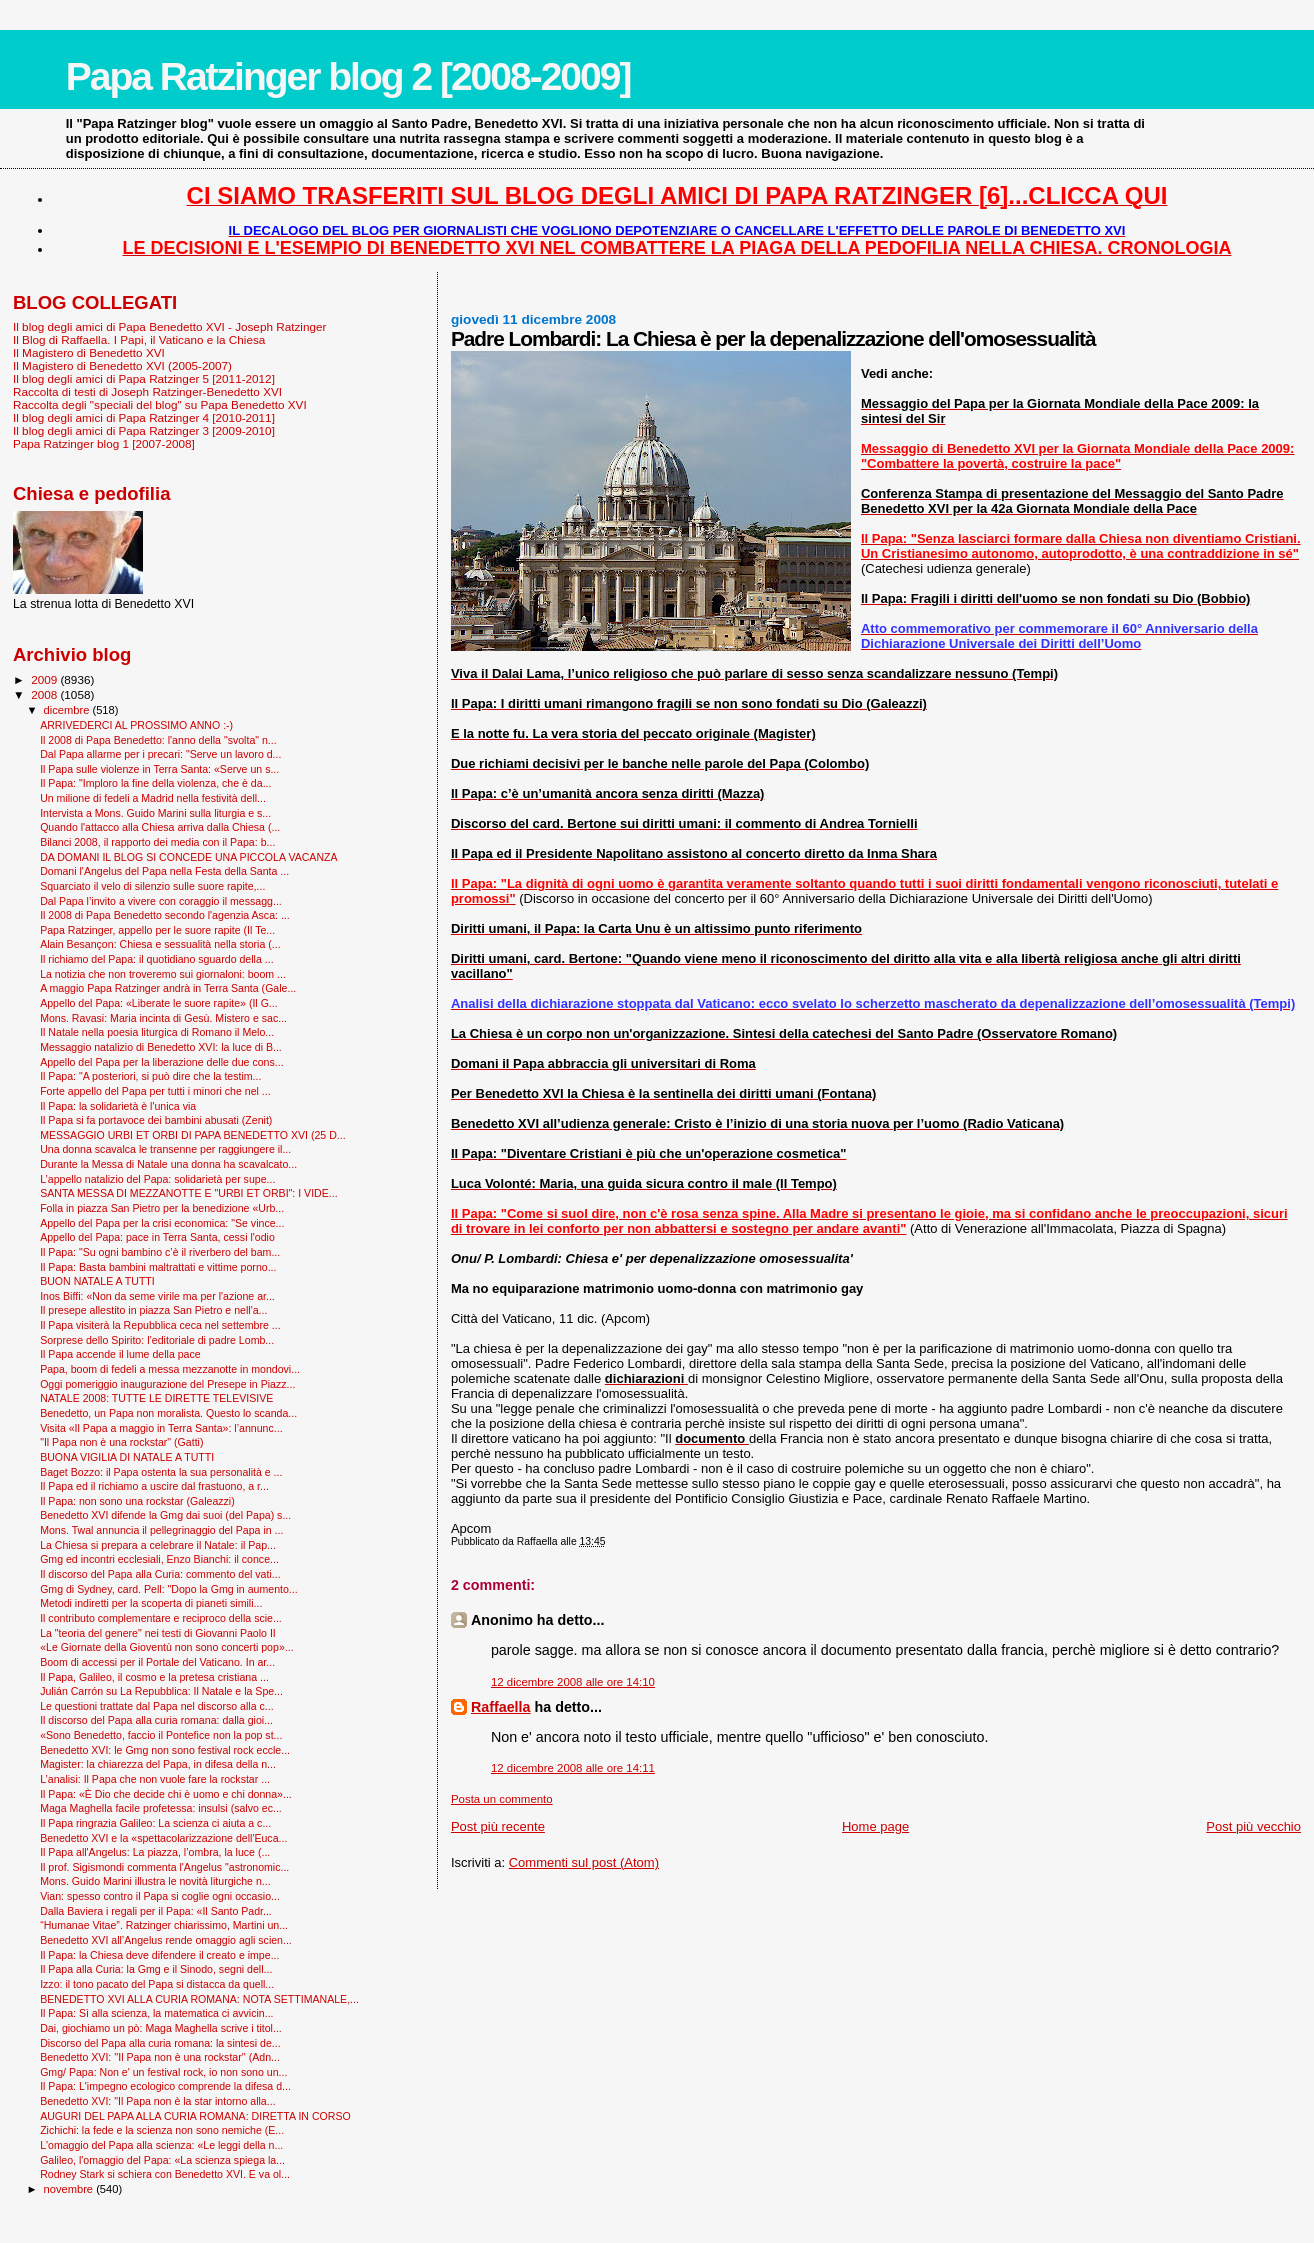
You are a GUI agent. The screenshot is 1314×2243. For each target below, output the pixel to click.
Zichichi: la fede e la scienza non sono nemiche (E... (162, 2130)
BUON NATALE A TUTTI (97, 1281)
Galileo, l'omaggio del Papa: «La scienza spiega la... (162, 2160)
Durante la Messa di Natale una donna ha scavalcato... (168, 1164)
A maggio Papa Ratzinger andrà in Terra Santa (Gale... (168, 988)
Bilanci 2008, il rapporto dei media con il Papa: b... (157, 842)
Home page (875, 1826)
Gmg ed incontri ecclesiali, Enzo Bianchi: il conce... (159, 1559)
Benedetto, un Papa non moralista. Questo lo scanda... (168, 1413)
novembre (70, 2189)
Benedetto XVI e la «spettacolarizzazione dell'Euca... (163, 1838)
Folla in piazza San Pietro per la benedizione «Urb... (162, 1208)
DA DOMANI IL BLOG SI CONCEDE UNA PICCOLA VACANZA (188, 857)
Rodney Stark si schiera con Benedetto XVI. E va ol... (165, 2174)
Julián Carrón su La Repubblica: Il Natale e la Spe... (161, 1691)
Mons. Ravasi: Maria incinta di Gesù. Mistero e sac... (163, 1018)
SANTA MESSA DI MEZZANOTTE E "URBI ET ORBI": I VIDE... (188, 1193)
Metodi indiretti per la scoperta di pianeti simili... (151, 1603)
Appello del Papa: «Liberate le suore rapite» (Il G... (159, 1003)
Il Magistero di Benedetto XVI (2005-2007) (122, 365)
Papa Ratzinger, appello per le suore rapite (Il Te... (157, 930)
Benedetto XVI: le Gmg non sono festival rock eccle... (165, 1750)
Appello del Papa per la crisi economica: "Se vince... (162, 1223)
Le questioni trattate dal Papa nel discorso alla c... (156, 1706)
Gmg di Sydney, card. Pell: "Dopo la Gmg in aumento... (169, 1589)
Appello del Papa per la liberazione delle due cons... (161, 1062)
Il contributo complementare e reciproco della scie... (161, 1618)
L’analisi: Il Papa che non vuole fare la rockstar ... (155, 1779)
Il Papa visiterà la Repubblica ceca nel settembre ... (160, 1325)
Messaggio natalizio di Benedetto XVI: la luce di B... (161, 1047)
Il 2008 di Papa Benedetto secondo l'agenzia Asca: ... (165, 915)
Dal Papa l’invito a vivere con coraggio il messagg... (161, 901)
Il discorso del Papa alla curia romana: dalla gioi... (156, 1720)
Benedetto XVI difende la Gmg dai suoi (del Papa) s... (165, 1515)
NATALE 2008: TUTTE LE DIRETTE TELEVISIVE (156, 1398)
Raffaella (501, 1707)
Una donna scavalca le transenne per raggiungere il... (165, 1149)
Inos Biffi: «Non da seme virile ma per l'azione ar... (157, 1296)
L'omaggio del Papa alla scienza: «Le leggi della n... (161, 2145)
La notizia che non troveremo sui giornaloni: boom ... (163, 974)
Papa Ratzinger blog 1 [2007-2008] (104, 443)
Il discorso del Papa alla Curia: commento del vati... (160, 1574)
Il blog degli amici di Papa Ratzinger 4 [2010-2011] (144, 417)
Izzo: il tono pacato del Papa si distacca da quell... (157, 1984)
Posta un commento (502, 1799)
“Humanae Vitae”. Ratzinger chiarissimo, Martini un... (164, 1925)
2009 (45, 679)
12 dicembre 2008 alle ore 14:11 (573, 1768)
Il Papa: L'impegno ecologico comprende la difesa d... (165, 2086)
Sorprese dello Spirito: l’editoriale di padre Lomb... (157, 1340)
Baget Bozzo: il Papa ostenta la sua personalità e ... (161, 1472)
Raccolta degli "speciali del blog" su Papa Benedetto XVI (160, 404)
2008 (45, 694)
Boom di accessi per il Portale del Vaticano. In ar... (157, 1662)
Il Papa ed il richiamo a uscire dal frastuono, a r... (154, 1486)
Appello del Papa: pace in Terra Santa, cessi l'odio (157, 1237)
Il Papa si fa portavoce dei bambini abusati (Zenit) (156, 1120)
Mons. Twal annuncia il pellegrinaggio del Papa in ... (161, 1530)
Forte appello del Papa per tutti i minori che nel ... (155, 1091)
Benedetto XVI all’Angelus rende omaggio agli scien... (166, 1940)
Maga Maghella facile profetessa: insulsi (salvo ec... (161, 1808)
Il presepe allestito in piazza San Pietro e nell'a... (153, 1310)
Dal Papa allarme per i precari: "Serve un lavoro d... (160, 754)
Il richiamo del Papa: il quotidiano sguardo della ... (156, 959)
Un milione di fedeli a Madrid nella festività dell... (153, 798)
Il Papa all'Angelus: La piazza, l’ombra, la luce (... (155, 1852)
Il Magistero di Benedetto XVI (89, 352)
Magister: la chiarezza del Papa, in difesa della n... (158, 1764)
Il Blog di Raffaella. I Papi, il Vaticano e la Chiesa (139, 339)
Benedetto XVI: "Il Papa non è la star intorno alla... (157, 2101)
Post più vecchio (1253, 1826)
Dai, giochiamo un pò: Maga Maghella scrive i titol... (161, 2028)
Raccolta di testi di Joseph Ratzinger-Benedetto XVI (147, 391)
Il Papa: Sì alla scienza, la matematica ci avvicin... (156, 2013)
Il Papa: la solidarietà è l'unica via (118, 1106)
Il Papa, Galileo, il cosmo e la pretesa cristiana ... (154, 1677)
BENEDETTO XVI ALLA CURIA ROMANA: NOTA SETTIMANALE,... (199, 1999)
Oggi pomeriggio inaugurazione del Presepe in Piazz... (167, 1384)
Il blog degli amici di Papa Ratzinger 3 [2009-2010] (144, 430)
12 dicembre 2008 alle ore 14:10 (573, 1682)
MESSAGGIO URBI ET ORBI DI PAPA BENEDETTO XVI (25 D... (192, 1135)
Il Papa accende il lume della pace (120, 1354)
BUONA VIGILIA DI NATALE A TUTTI (127, 1457)
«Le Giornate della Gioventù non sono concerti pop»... (166, 1647)
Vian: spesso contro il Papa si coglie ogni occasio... (160, 1896)
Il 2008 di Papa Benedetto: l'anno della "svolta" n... (158, 740)
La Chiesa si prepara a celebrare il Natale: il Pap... (158, 1545)
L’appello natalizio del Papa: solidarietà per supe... (157, 1179)
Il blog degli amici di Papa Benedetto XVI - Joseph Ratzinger (169, 326)
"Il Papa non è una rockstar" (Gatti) (121, 1442)
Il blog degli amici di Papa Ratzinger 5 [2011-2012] (144, 378)
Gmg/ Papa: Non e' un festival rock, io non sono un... (163, 2072)
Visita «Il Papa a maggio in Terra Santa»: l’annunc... (161, 1428)
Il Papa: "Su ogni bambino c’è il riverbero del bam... (160, 1252)
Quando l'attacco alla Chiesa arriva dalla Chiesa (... (160, 827)
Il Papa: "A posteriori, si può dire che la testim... (150, 1076)
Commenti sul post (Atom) (584, 1862)
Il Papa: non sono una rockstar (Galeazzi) (137, 1501)
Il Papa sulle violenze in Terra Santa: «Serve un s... (159, 769)
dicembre (68, 710)
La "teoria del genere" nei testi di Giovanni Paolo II (158, 1633)
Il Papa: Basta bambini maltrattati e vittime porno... (158, 1267)
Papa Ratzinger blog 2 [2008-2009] (348, 76)
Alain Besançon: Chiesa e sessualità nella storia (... (160, 944)
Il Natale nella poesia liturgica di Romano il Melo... (157, 1032)
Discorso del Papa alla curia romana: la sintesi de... (160, 2043)
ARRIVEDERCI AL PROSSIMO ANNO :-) (136, 725)
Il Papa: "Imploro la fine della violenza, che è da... (155, 783)
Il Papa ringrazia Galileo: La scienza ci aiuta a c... (155, 1823)
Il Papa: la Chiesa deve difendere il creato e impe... (159, 1955)
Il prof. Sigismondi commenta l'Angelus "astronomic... (164, 1867)
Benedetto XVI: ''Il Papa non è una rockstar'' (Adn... (160, 2057)
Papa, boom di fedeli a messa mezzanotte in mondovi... (170, 1369)
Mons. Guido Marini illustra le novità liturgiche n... (155, 1881)
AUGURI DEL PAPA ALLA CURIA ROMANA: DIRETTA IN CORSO (195, 2116)
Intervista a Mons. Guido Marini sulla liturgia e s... (155, 813)
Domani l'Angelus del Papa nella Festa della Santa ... (164, 871)
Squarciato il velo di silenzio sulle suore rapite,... (152, 886)
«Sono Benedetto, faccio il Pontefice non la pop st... (161, 1735)
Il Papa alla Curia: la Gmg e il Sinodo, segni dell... (156, 1969)
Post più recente (498, 1826)
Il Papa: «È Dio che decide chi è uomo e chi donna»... (166, 1794)
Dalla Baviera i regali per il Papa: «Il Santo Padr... (156, 1911)
